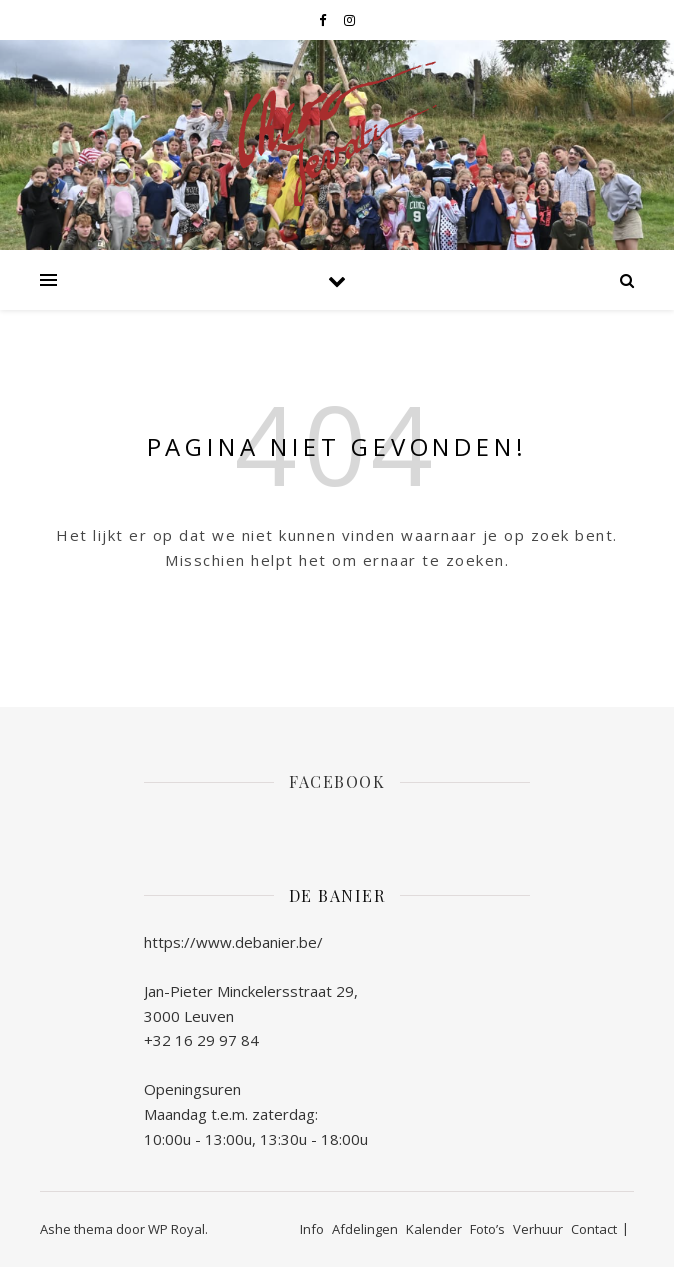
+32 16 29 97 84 (201, 1040)
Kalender (434, 1229)
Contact (594, 1229)
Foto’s (487, 1229)
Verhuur (538, 1229)
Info (312, 1229)
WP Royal (176, 1229)
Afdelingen (365, 1229)
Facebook (337, 781)
